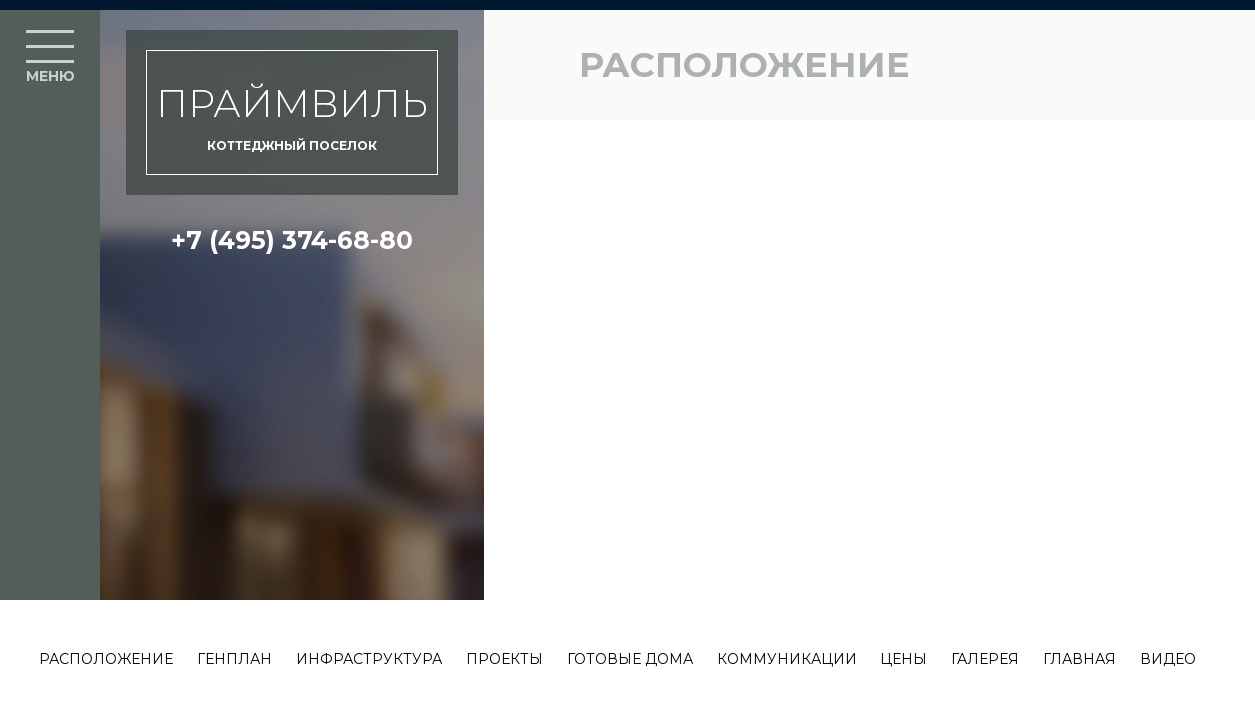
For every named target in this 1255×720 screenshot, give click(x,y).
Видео (1168, 659)
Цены (903, 659)
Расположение (106, 659)
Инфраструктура (369, 659)
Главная (1079, 659)
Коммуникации (787, 659)
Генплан (234, 659)
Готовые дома (630, 659)
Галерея (985, 659)
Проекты (504, 659)
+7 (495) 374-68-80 (292, 240)
